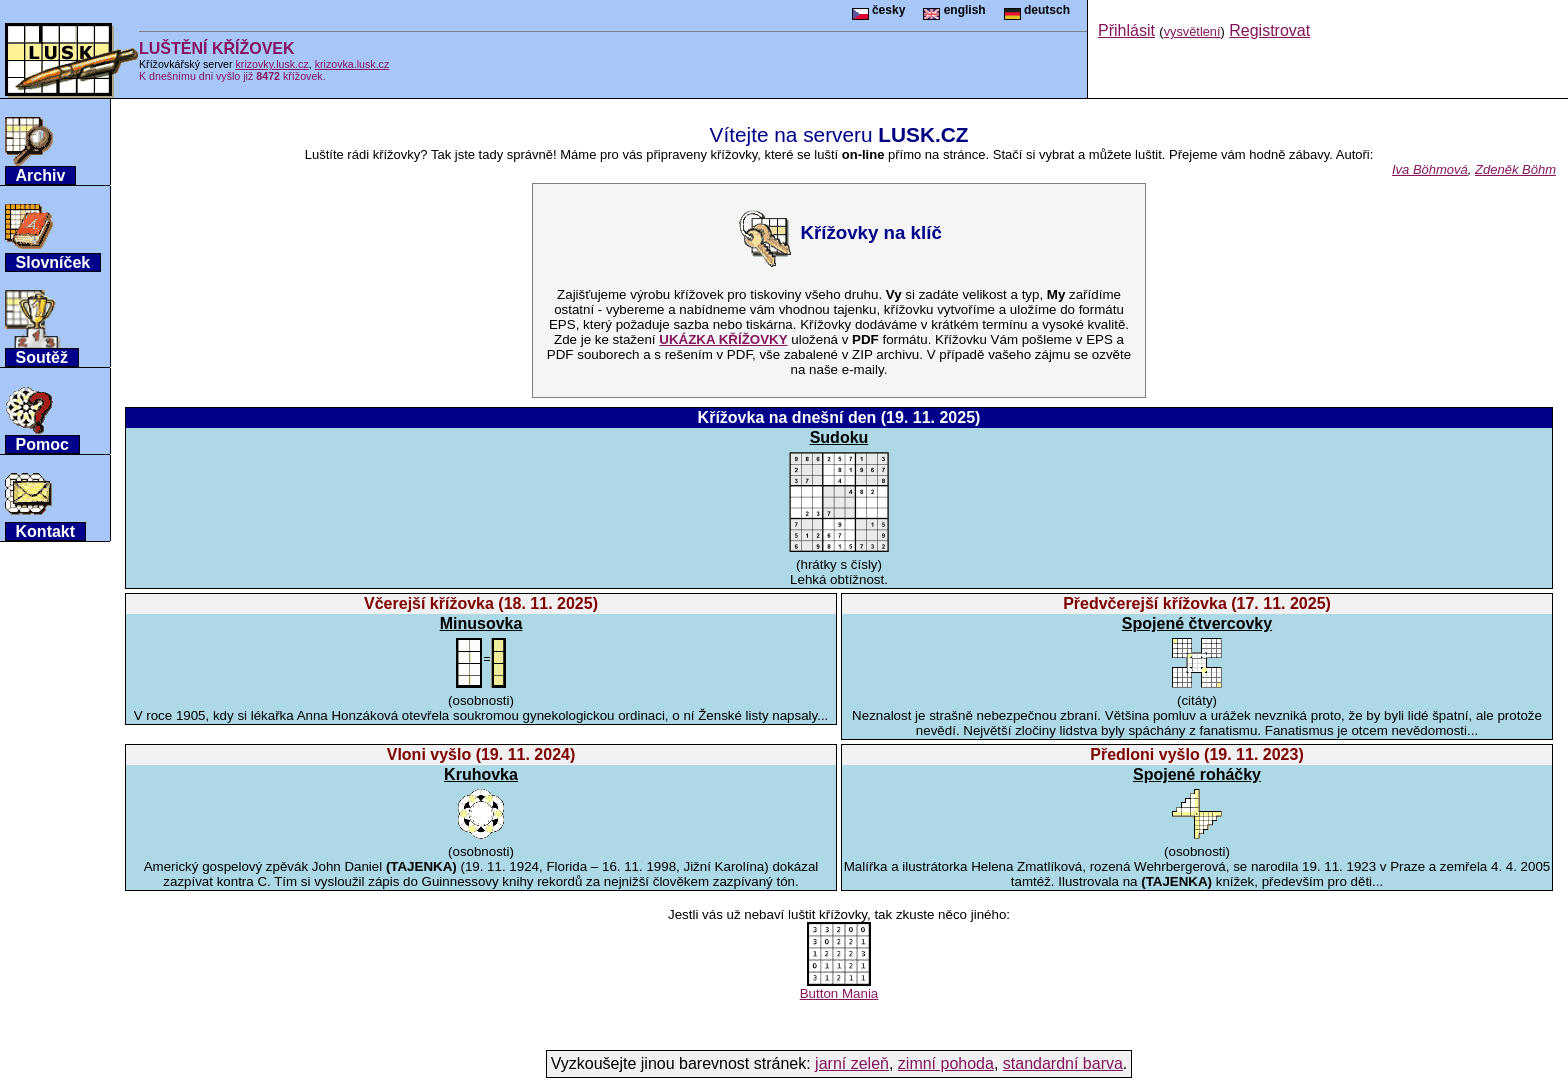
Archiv (41, 175)
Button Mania (839, 987)
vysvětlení (1192, 31)
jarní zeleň (852, 1063)
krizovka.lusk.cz (352, 64)
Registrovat (1269, 30)
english (954, 10)
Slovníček (53, 262)
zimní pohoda (946, 1063)
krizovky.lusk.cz (272, 64)
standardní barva (1063, 1063)
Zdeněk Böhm (1515, 169)
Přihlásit (1126, 30)
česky (879, 10)
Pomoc (42, 444)
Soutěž (42, 357)
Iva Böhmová (1430, 169)
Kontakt (46, 531)
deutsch (1037, 10)
